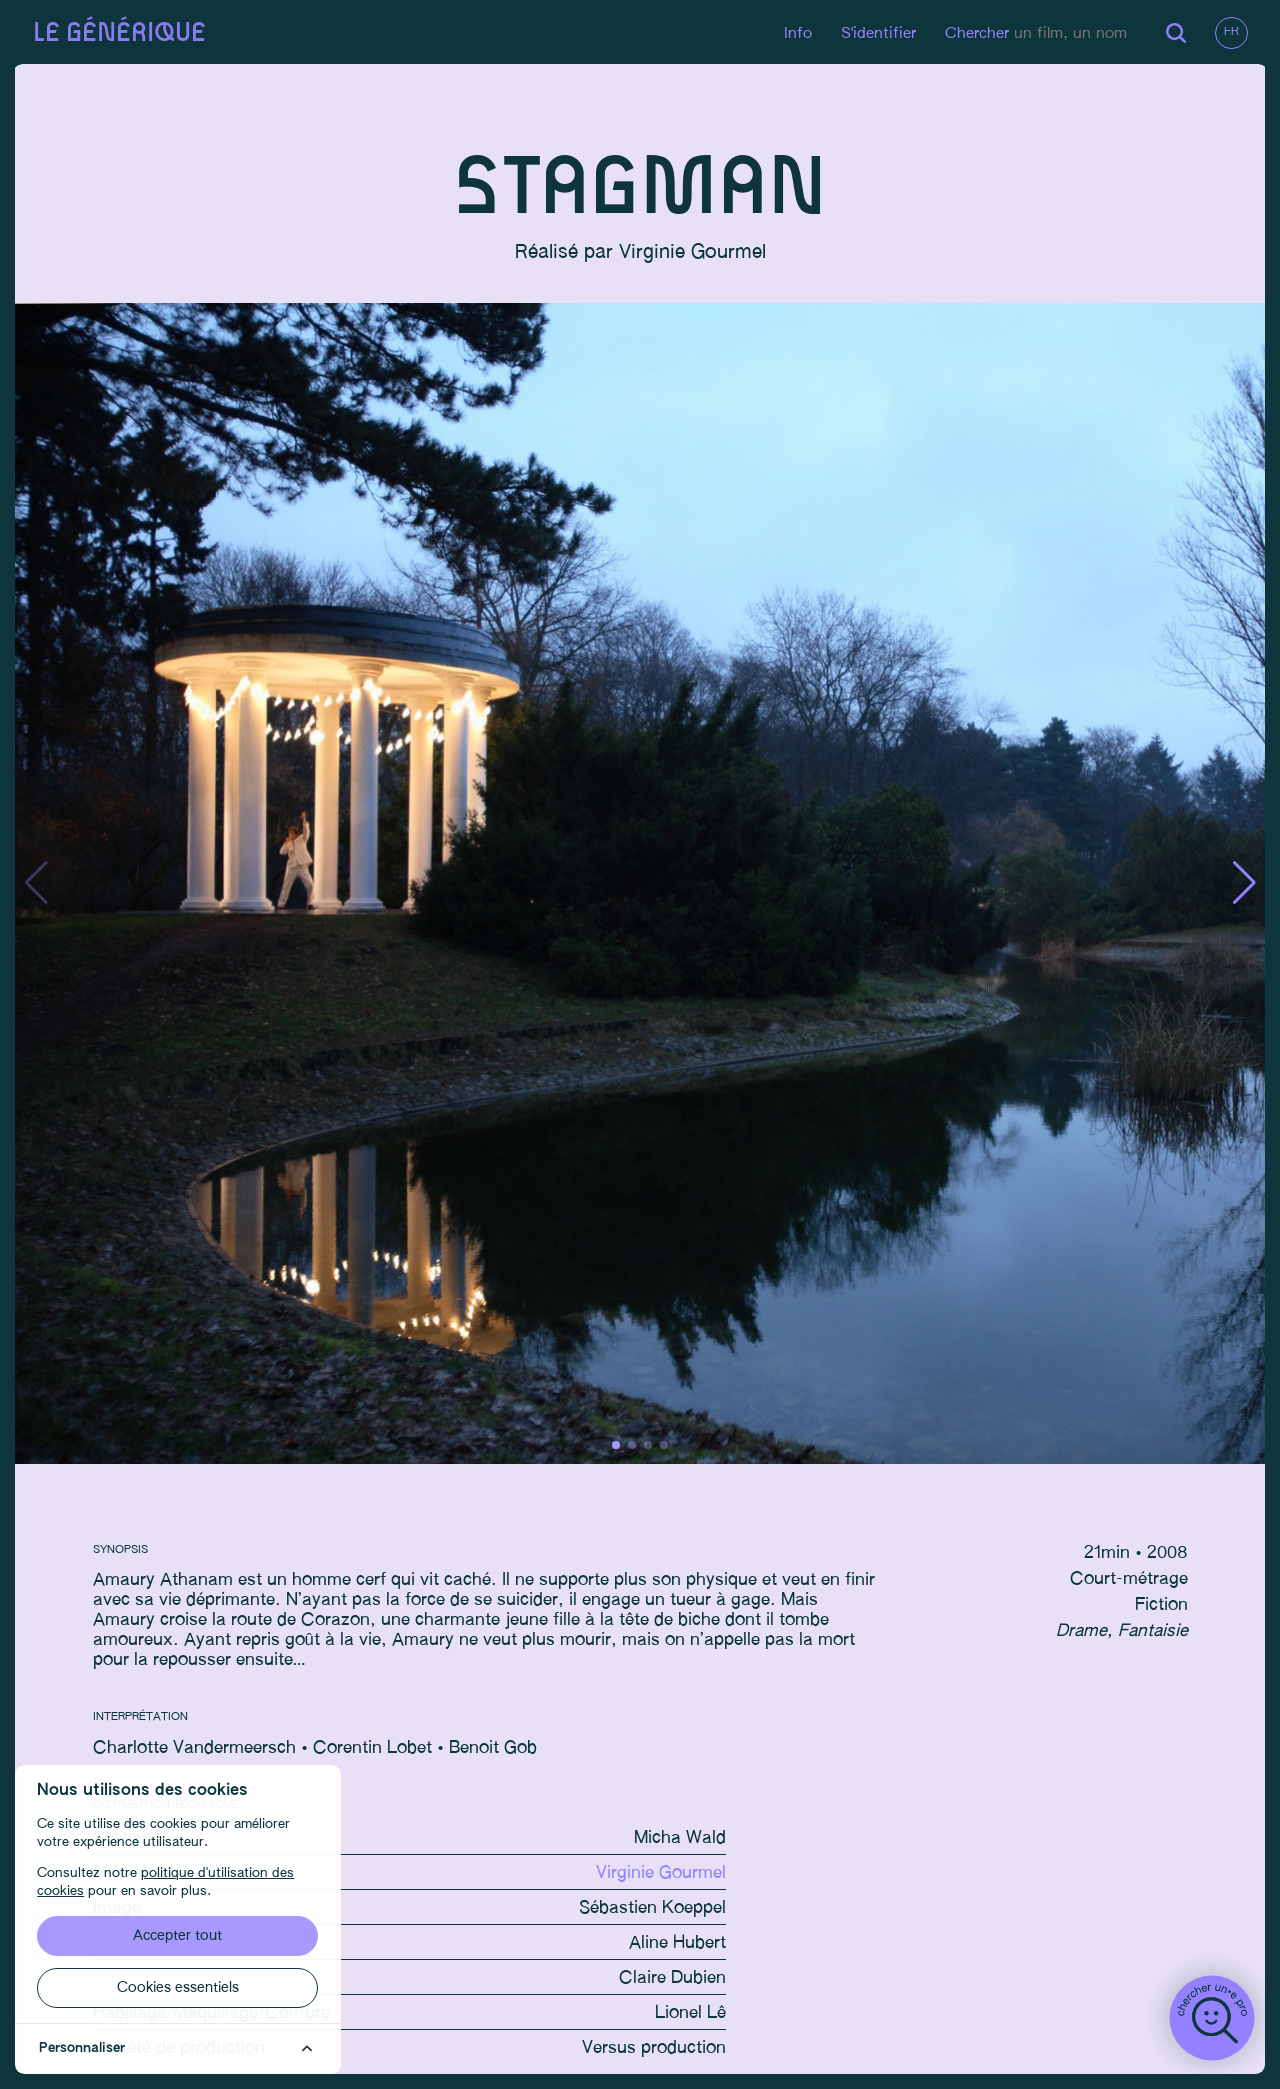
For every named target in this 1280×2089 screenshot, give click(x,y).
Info (795, 33)
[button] (1241, 886)
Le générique (121, 33)
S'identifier (875, 33)
